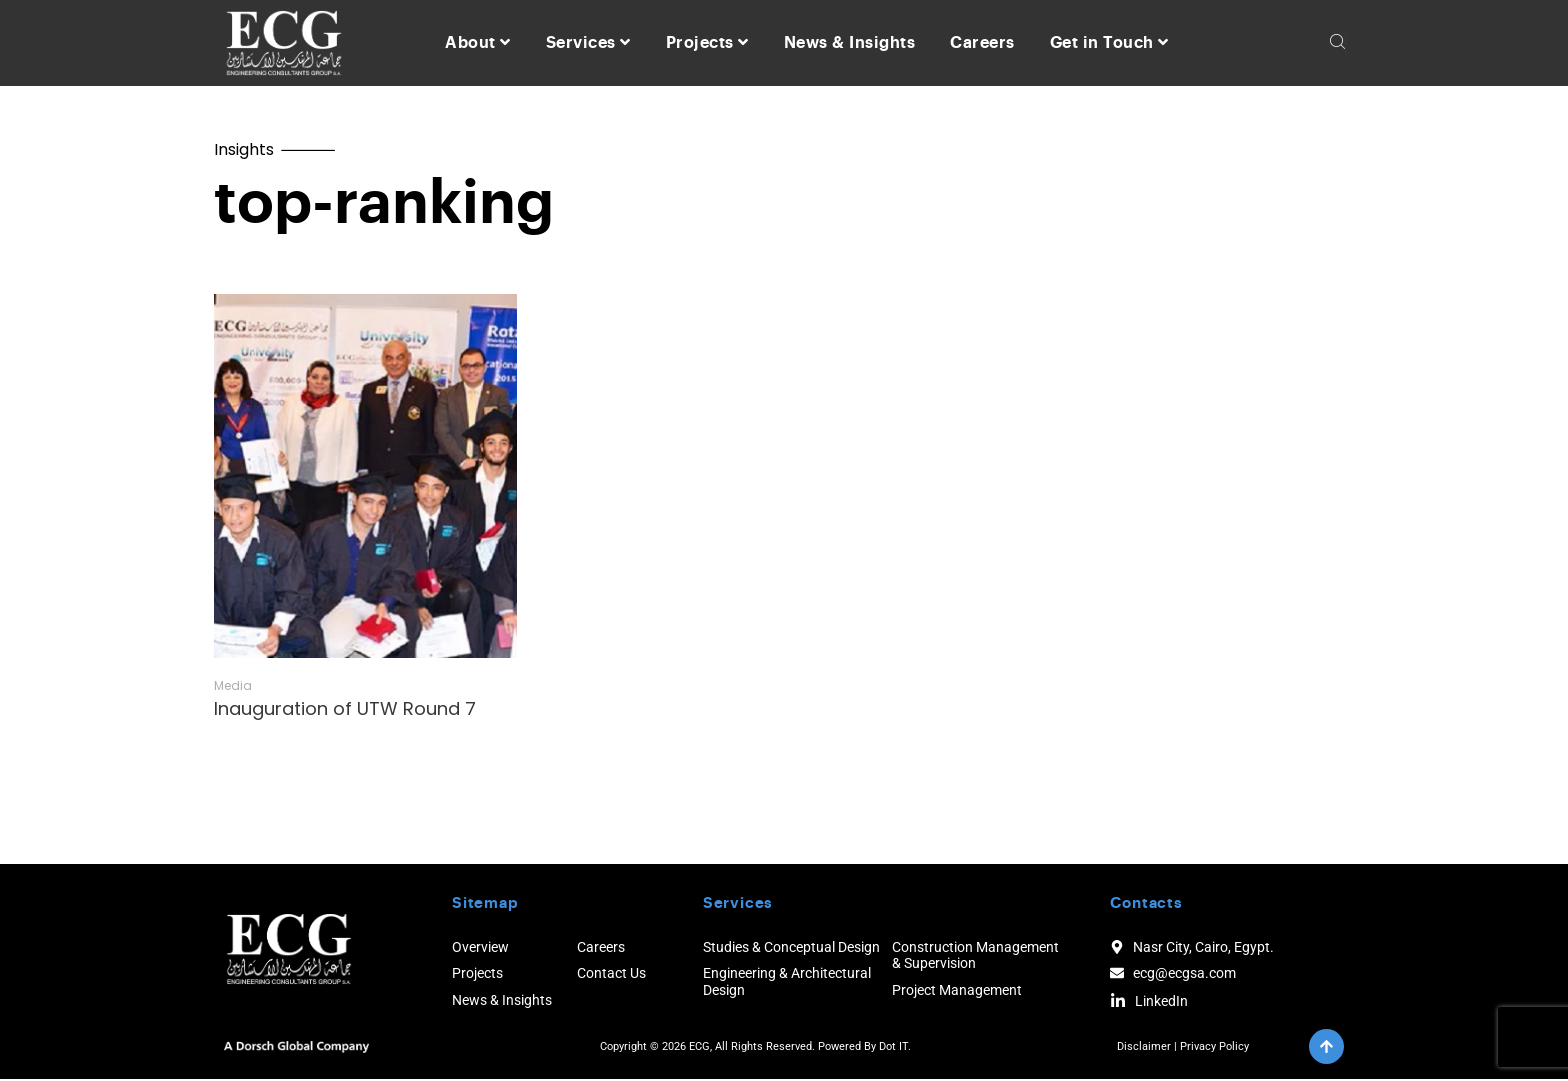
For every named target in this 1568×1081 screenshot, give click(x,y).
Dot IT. (895, 1048)
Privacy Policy (1214, 1048)
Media (233, 688)
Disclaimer (1144, 1048)
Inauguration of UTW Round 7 (345, 710)
